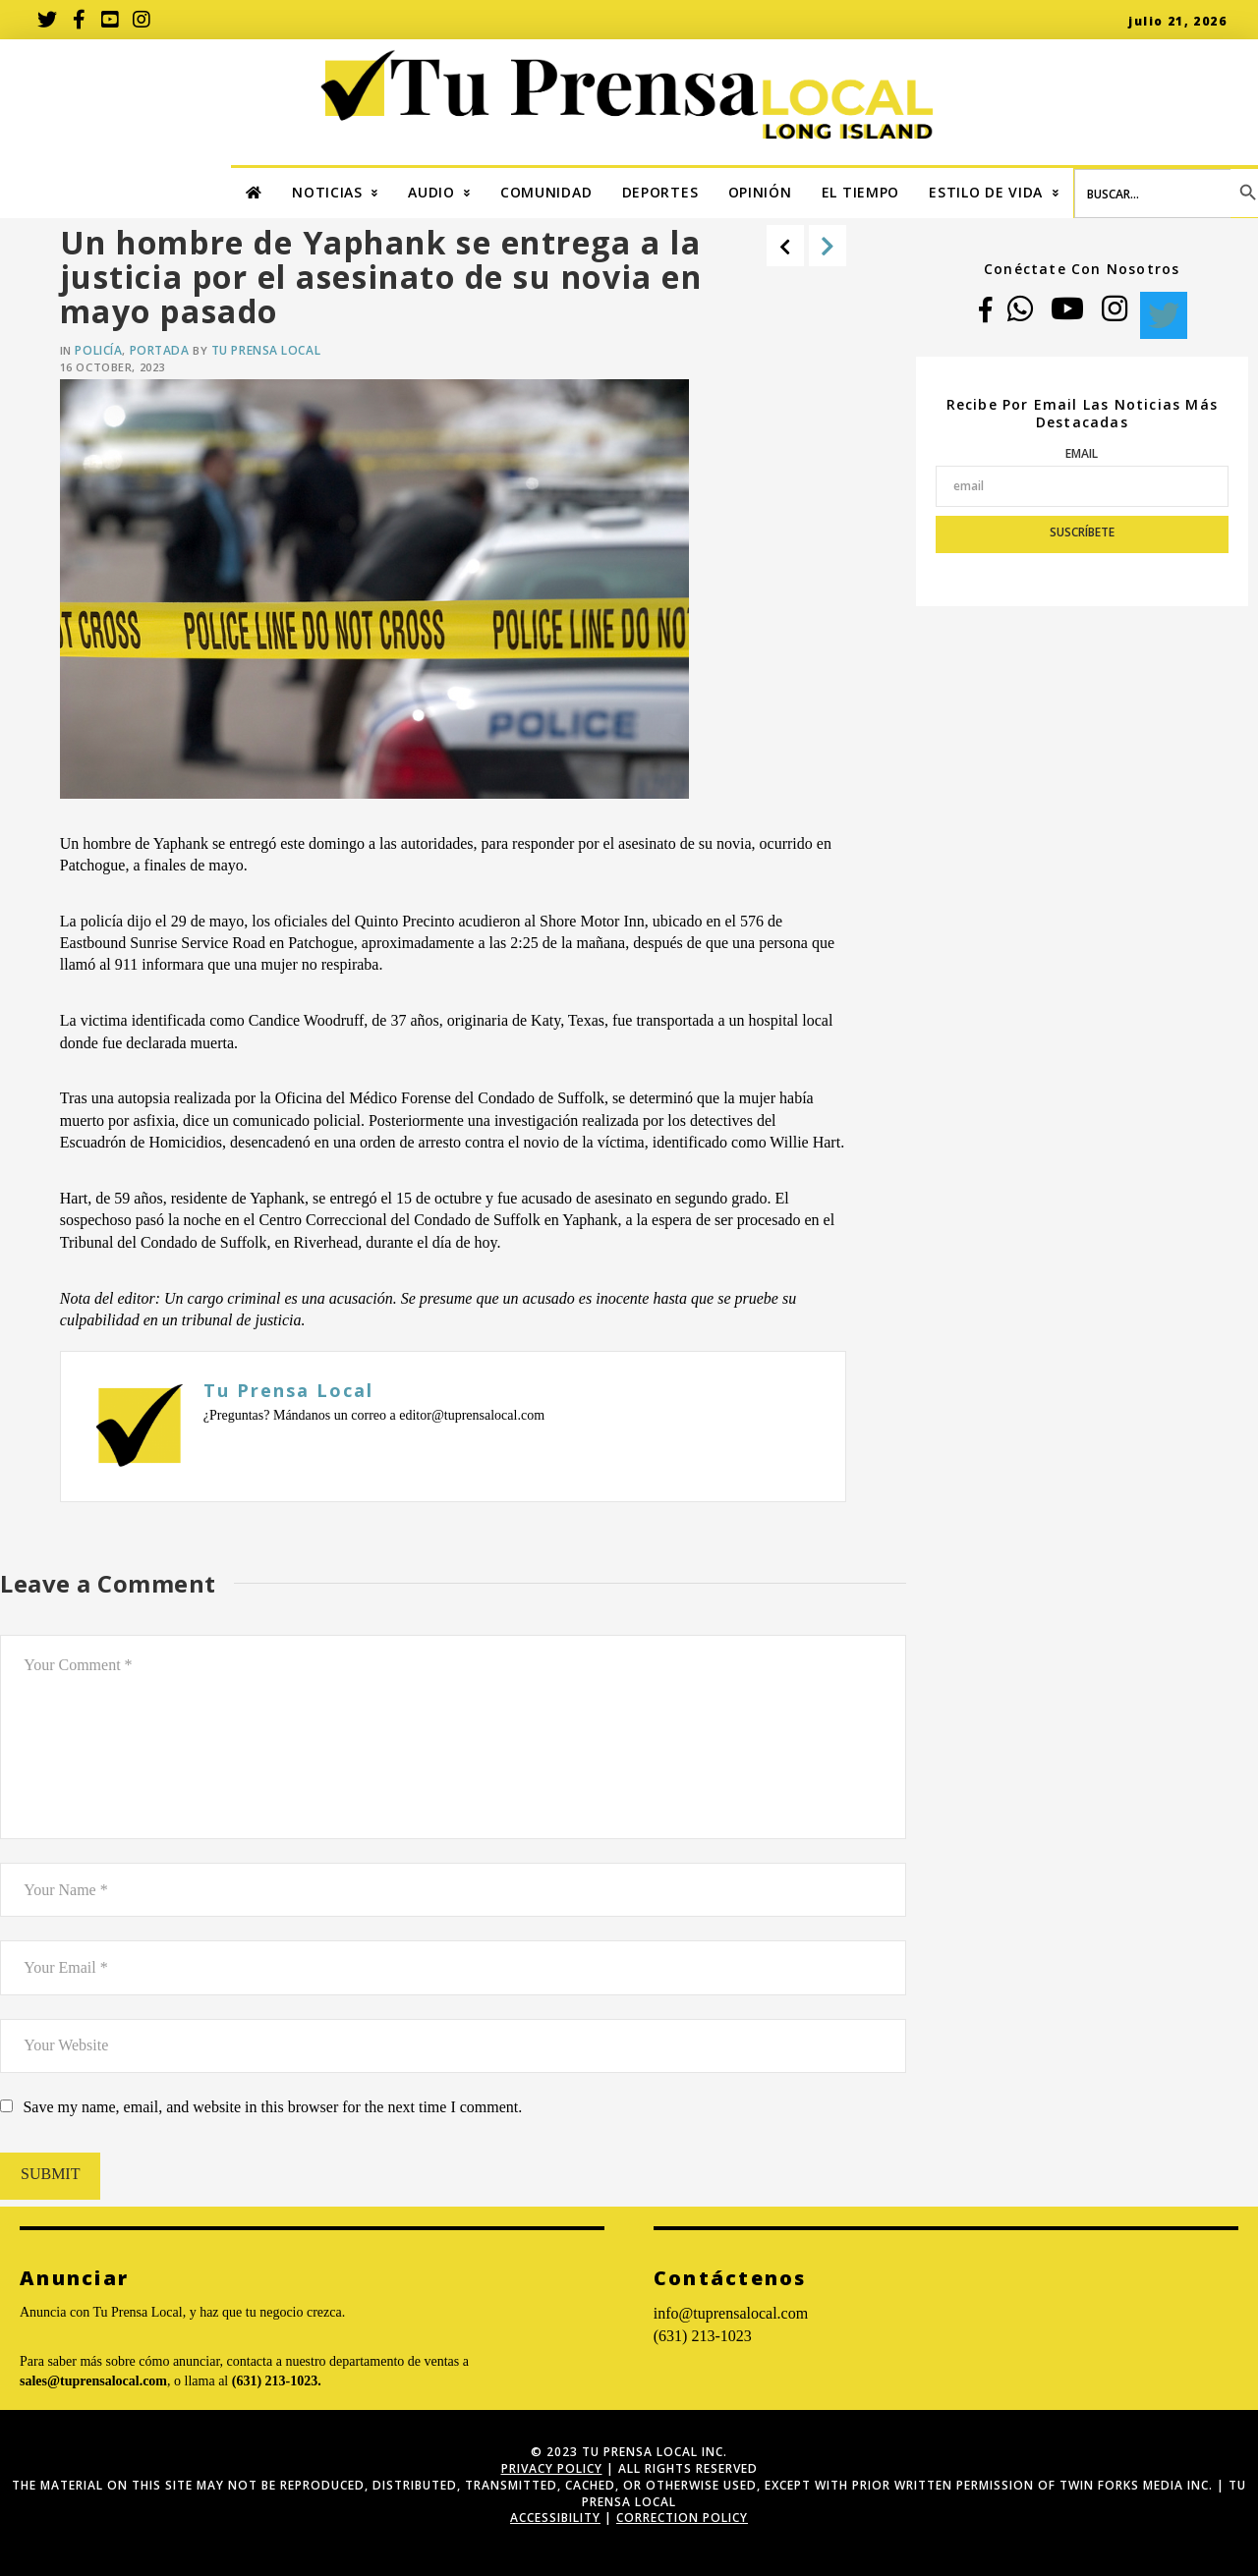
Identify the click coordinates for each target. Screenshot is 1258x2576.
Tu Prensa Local (265, 350)
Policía (98, 350)
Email (1081, 453)
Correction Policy (682, 2517)
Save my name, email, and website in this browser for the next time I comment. (272, 2107)
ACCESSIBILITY (555, 2517)
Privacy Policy (551, 2468)
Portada (160, 350)
